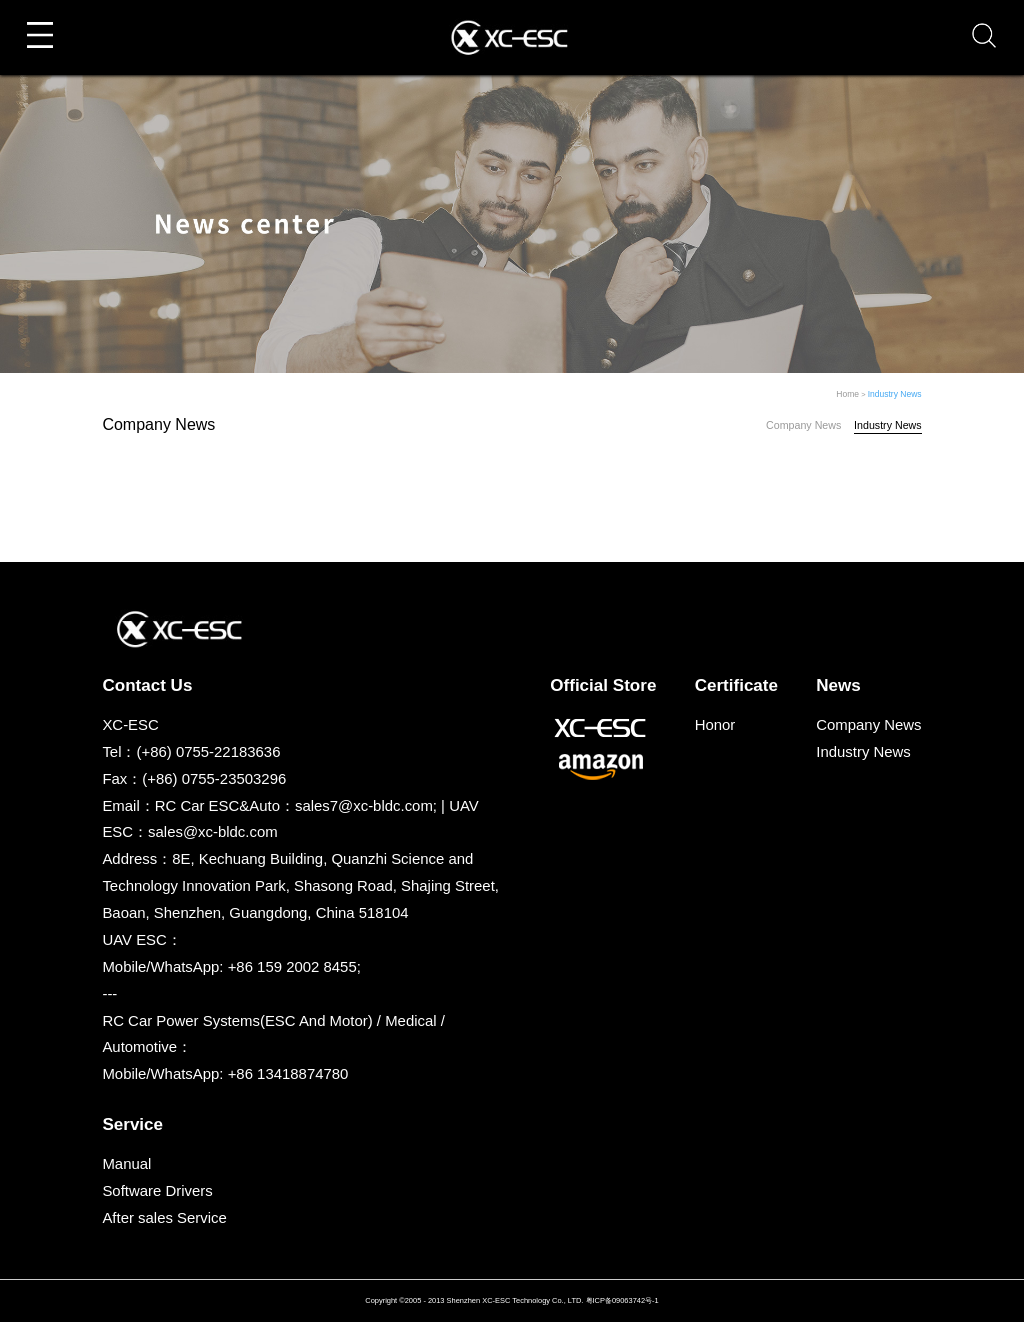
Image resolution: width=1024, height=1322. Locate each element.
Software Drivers (157, 1190)
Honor (715, 724)
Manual (126, 1163)
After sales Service (164, 1217)
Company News (803, 425)
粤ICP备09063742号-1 (622, 1300)
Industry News (895, 394)
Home (847, 394)
